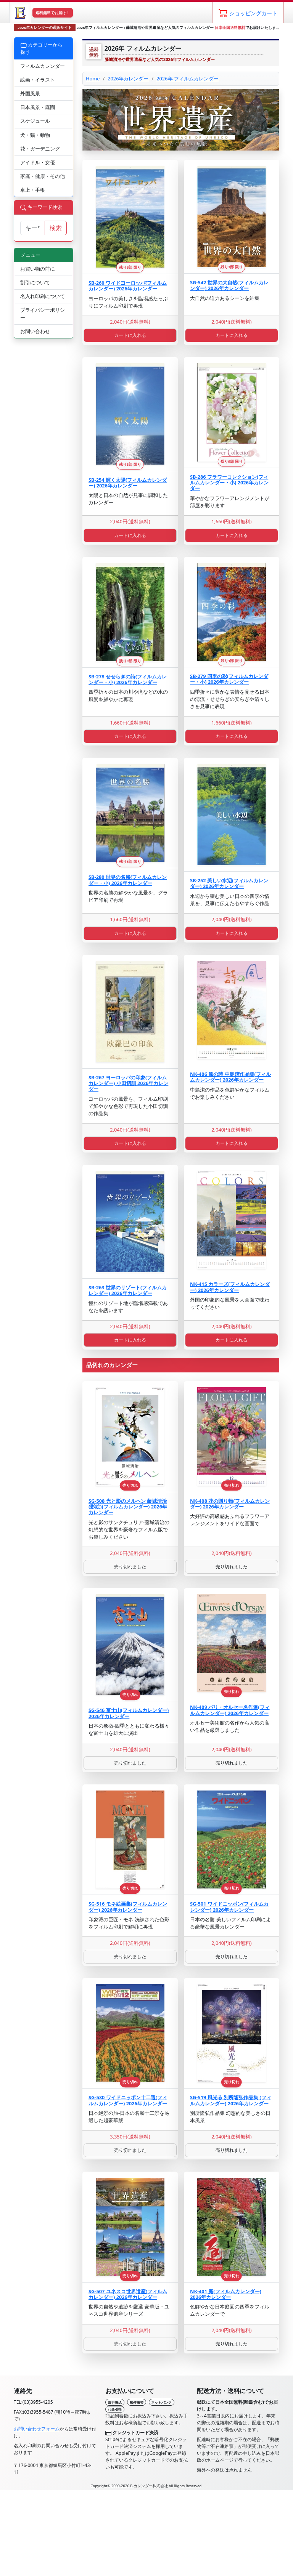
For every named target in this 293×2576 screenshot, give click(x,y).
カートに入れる (130, 335)
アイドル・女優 (37, 162)
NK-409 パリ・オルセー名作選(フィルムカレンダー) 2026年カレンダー (230, 1710)
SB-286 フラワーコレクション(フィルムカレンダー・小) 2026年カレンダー (229, 482)
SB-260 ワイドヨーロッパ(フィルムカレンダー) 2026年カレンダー (128, 285)
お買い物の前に (37, 268)
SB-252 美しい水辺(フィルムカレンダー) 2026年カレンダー (229, 883)
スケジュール (35, 120)
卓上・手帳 (32, 189)
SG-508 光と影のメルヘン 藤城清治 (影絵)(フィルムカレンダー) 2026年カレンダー (128, 1506)
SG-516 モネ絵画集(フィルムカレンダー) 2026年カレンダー (128, 1906)
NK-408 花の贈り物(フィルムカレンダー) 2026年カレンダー (230, 1503)
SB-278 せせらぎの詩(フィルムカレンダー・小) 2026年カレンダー (128, 679)
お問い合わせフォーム (37, 2428)
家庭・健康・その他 (42, 176)
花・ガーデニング (40, 148)
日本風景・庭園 (37, 107)
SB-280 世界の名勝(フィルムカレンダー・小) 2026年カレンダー (128, 880)
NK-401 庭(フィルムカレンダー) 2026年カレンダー (225, 2294)
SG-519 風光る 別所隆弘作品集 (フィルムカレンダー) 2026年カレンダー (230, 2100)
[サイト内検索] (32, 228)
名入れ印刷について (42, 296)
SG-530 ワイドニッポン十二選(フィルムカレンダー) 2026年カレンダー (128, 2100)
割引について (35, 282)
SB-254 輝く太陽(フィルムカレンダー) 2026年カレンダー (128, 482)
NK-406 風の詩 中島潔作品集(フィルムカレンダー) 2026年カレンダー (230, 1077)
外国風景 (30, 93)
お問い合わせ (35, 331)
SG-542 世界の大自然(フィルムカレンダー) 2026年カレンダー (229, 285)
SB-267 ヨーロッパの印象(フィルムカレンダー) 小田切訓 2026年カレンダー (128, 1083)
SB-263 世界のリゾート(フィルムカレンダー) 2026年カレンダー (128, 1290)
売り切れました (130, 1566)
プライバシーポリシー (42, 313)
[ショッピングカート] (248, 12)
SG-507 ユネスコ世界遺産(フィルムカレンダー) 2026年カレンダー (128, 2294)
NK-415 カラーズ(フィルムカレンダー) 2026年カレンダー (230, 1287)
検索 (56, 228)
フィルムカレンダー (42, 66)
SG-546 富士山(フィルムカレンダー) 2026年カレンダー (129, 1713)
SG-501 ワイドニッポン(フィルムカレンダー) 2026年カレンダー (229, 1906)
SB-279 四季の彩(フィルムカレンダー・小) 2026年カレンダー (229, 679)
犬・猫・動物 (35, 134)
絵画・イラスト (37, 79)
